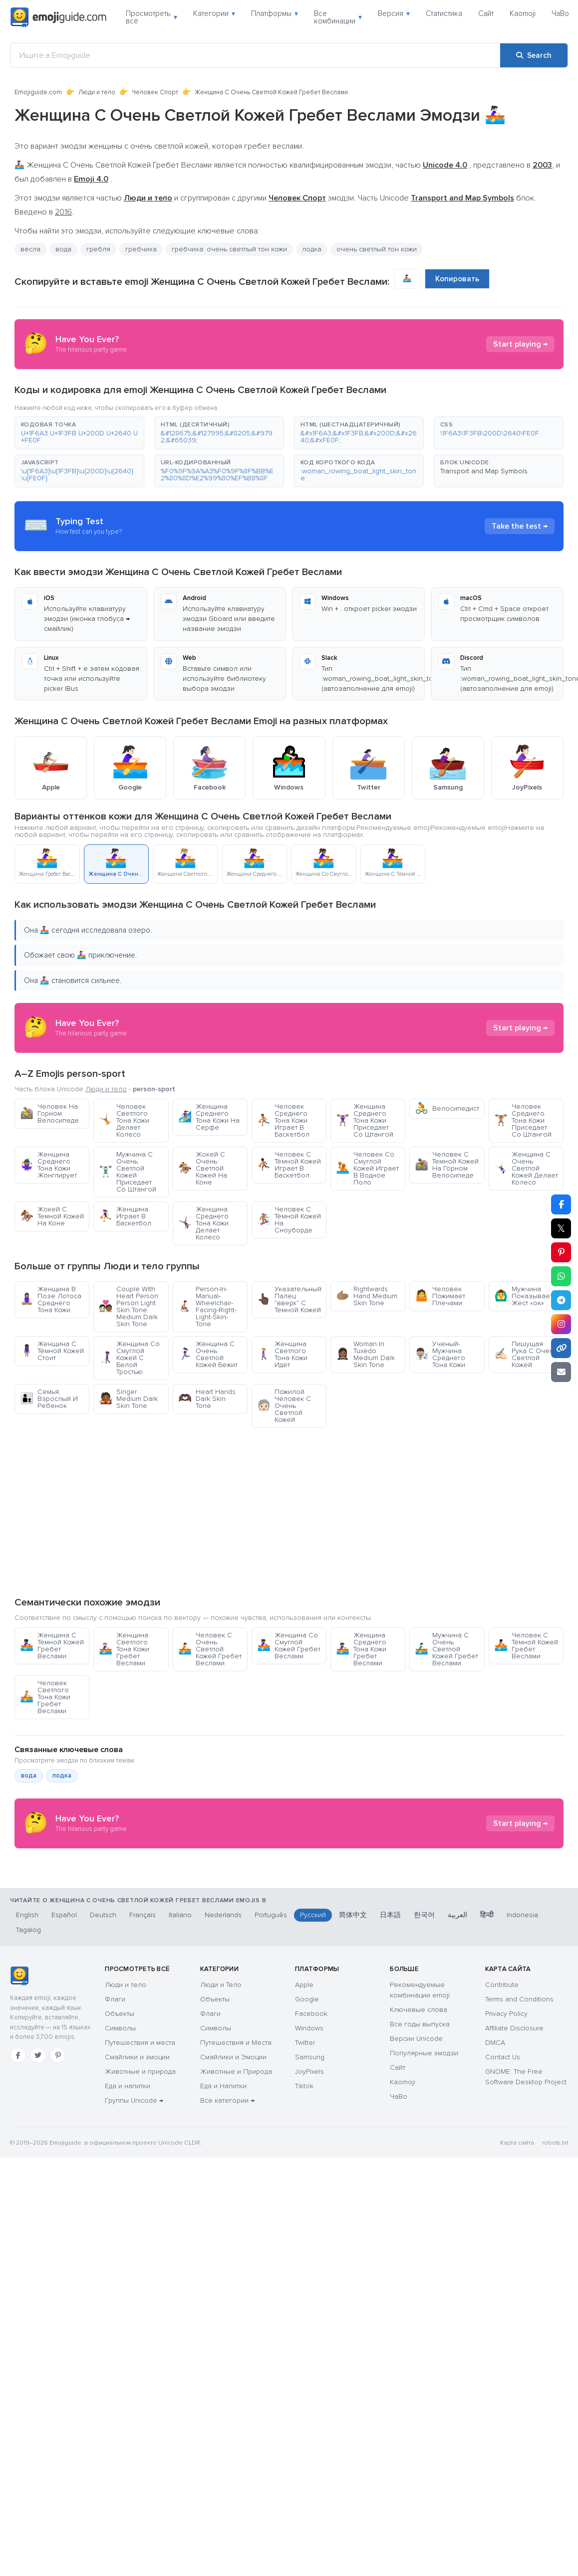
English (27, 2014)
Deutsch (103, 2014)
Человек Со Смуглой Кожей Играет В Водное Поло (367, 1168)
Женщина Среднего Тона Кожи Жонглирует (48, 1165)
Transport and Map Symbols (484, 471)
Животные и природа (140, 2171)
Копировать (457, 278)
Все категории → (227, 2200)
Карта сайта (517, 2242)
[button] (79, 432)
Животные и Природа (236, 2171)
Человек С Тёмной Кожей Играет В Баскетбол (289, 1165)
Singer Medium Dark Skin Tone (128, 1398)
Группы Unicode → (134, 2200)
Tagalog (28, 2029)
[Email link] (561, 1372)
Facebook (311, 2113)
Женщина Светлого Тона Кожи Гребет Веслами (124, 1649)
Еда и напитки (127, 2185)
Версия (394, 13)
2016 (63, 212)
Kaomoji (523, 13)
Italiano (180, 2014)
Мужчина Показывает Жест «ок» (523, 1296)
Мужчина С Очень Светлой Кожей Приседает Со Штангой (127, 1171)
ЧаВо (560, 13)
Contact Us (502, 2157)
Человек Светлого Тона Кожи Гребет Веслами (45, 1697)
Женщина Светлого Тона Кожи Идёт (282, 1354)
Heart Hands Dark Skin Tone (207, 1398)
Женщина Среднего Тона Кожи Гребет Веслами (361, 1649)
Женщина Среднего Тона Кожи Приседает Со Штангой (364, 1120)
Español (64, 2014)
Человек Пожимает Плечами (440, 1296)
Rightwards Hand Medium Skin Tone (366, 1296)
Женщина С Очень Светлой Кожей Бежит (208, 1354)
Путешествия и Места (236, 2142)
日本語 (390, 2014)
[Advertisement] (289, 1512)
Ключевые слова (418, 2109)
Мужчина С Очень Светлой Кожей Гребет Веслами (446, 1649)
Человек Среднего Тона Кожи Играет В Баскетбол (283, 1120)
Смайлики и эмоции (137, 2157)
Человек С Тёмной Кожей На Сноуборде (289, 1219)
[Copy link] (561, 1348)
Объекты (119, 2113)
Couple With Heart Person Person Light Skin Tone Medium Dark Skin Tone (128, 1306)
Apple (304, 2084)
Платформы (274, 13)
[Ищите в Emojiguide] (255, 55)
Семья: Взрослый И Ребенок (49, 1398)
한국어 (424, 2014)
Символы (120, 2128)
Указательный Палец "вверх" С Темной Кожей (289, 1299)
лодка (311, 249)
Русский (313, 2014)
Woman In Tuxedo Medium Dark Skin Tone (365, 1354)
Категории (214, 13)
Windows (309, 2128)
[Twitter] (38, 2155)
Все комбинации (338, 17)
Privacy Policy (506, 2113)
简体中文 (353, 2014)
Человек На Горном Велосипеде (49, 1113)
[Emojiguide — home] (58, 17)
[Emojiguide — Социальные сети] (19, 2076)
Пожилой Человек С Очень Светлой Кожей (284, 1405)
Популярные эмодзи (424, 2153)
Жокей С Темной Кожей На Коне (52, 1216)
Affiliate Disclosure (514, 2128)
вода (63, 249)
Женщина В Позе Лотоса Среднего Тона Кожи (50, 1299)
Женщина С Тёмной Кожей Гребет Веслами (52, 1645)
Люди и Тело (221, 2084)
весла (30, 249)
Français (142, 2014)
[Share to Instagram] (561, 1324)
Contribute (502, 2084)
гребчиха (141, 249)
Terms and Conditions (519, 2099)
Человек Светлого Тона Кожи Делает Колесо (124, 1120)
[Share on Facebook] (561, 1204)
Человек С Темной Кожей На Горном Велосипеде (447, 1165)
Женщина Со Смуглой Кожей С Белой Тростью (129, 1358)
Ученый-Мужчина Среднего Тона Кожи (440, 1354)
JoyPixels (309, 2171)
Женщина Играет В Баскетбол (125, 1216)
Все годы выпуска (420, 2124)
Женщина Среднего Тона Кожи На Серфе (209, 1117)
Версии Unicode (416, 2138)
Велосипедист (447, 1108)
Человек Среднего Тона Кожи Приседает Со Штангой (523, 1120)
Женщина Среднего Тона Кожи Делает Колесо (203, 1223)
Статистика (444, 13)
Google (307, 2099)
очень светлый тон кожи (376, 249)
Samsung (309, 2157)
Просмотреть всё (151, 17)
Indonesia (522, 2014)
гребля (98, 249)
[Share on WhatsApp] (561, 1276)
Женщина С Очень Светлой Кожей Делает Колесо (526, 1168)
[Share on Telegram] (561, 1300)
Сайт (486, 13)
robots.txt (555, 2242)
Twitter (305, 2142)
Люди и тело (96, 92)
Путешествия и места (140, 2142)
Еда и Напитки (223, 2185)
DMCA (495, 2142)
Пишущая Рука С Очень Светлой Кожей (525, 1354)
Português (271, 2014)
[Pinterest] (58, 2155)
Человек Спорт (155, 92)
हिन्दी (487, 2014)
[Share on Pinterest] (561, 1252)
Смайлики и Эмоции (233, 2157)
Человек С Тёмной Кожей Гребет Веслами (526, 1645)
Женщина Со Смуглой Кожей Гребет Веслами (288, 1645)
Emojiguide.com (38, 92)
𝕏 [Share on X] (561, 1228)
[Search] (534, 55)
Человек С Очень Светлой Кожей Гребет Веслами (210, 1649)
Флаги (115, 2099)
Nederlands (223, 2014)
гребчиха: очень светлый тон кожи (229, 249)
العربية (457, 2014)
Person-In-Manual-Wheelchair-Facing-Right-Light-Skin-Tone (207, 1306)
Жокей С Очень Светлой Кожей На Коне (202, 1168)
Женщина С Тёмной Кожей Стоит (52, 1351)
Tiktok (304, 2185)
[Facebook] (18, 2155)
